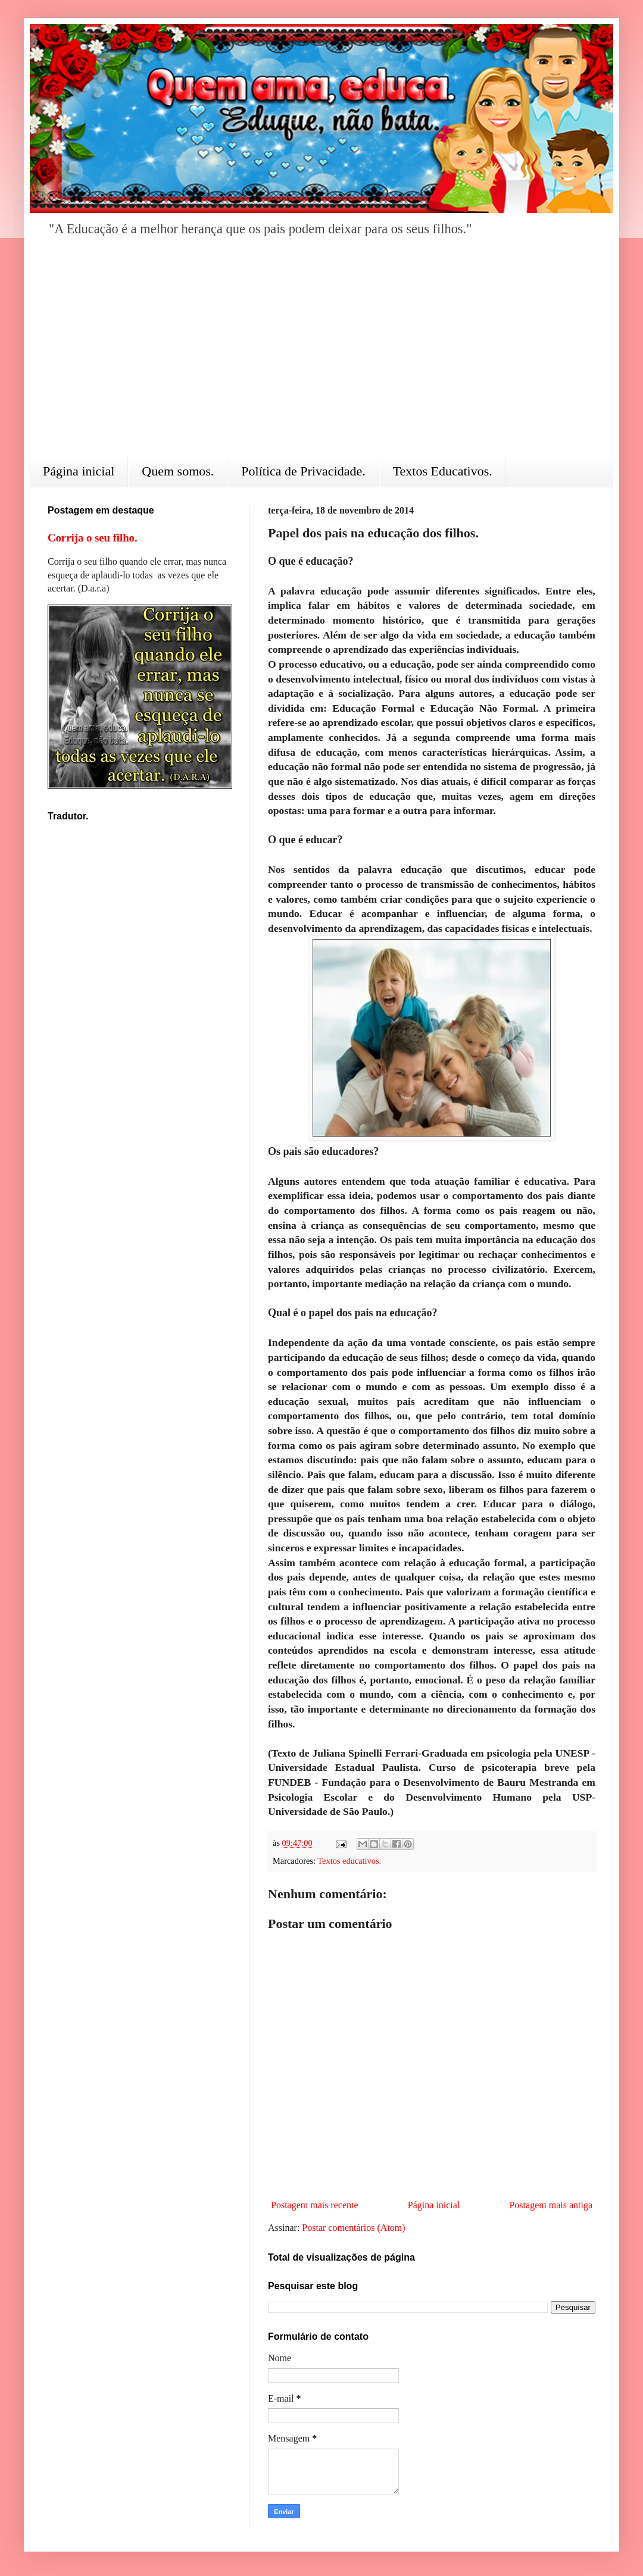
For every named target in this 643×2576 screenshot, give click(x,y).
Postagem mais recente (314, 2205)
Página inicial (78, 471)
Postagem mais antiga (550, 2205)
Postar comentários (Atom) (353, 2228)
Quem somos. (178, 471)
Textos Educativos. (442, 471)
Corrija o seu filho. (93, 537)
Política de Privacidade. (303, 471)
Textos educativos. (349, 1861)
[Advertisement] (321, 354)
